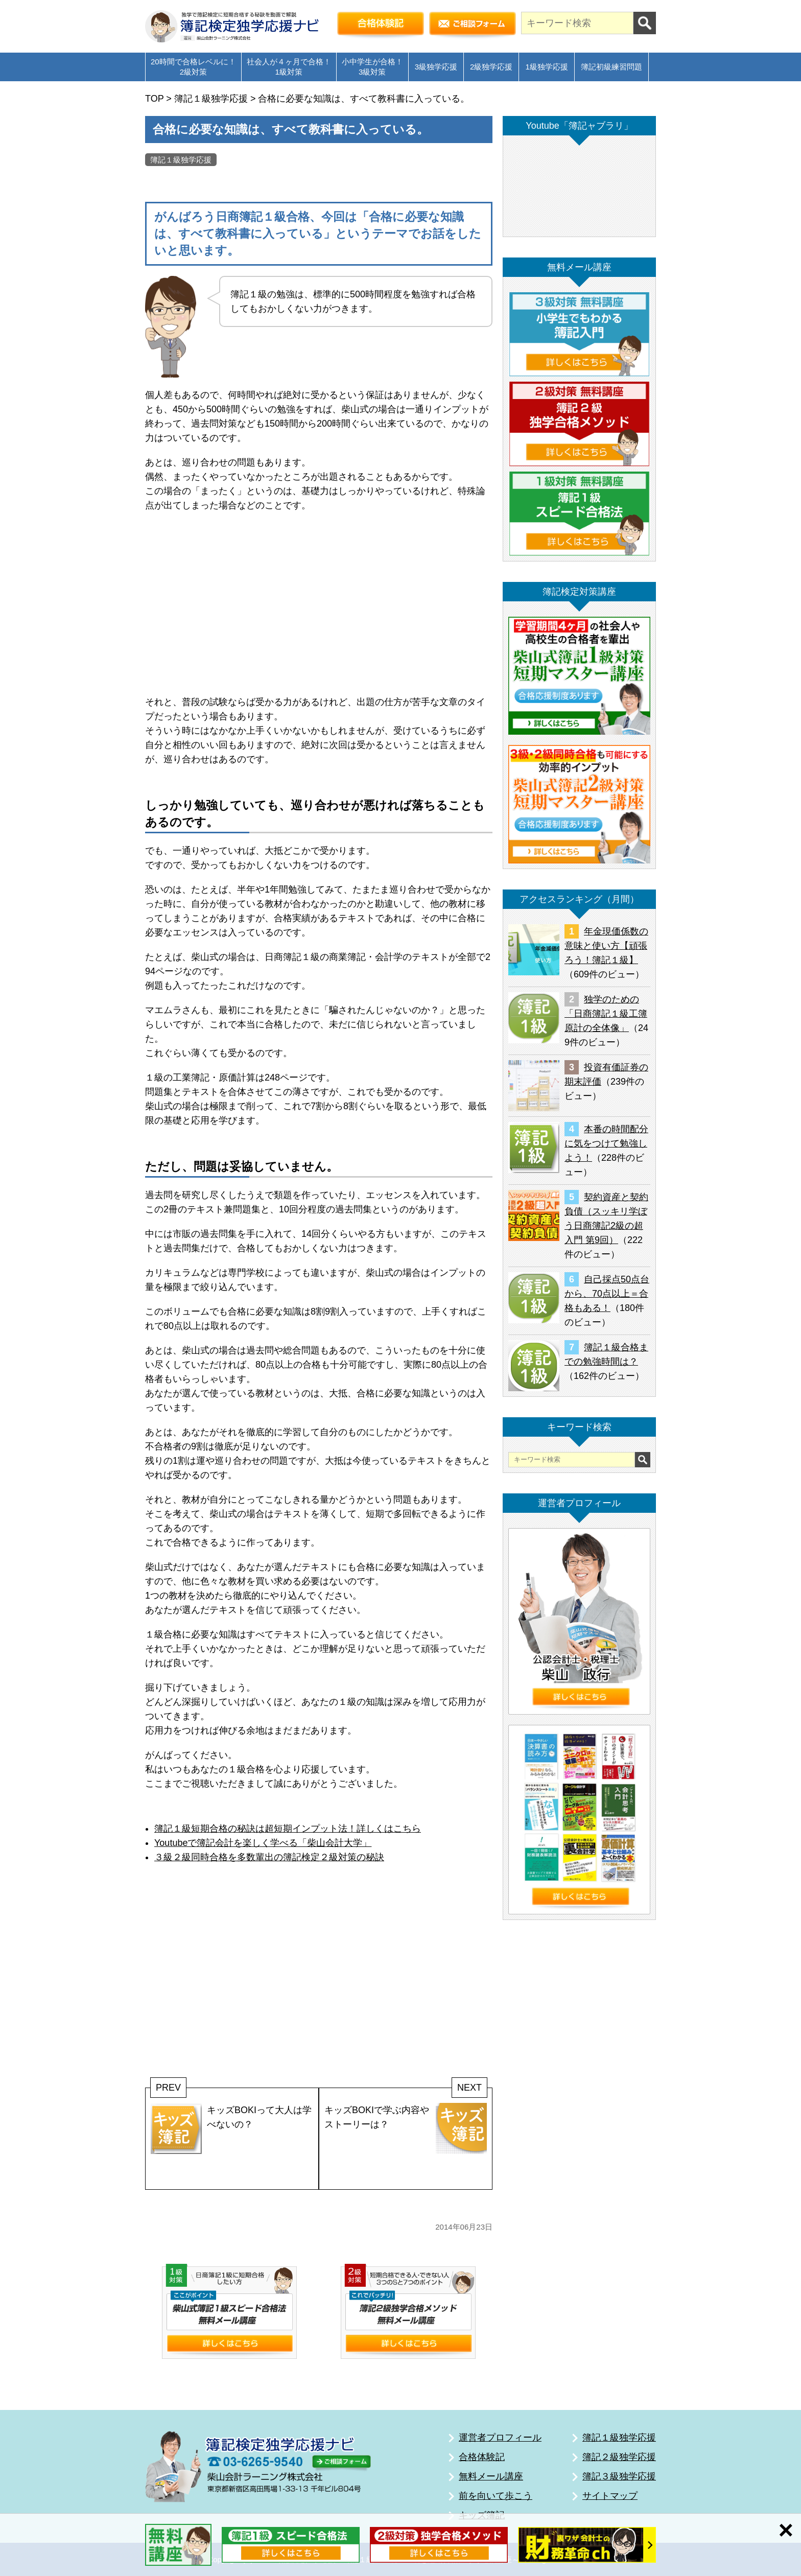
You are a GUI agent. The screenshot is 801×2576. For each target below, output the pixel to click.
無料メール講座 (491, 2476)
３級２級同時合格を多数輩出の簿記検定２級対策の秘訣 (269, 1857)
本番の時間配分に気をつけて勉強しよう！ (606, 1143)
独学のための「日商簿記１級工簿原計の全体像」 (605, 1013)
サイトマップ (610, 2496)
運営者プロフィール (500, 2437)
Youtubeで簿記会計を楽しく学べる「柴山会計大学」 (262, 1843)
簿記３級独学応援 (619, 2476)
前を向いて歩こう (495, 2496)
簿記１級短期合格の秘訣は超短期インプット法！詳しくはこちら (287, 1828)
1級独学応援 (546, 66)
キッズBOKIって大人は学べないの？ (231, 2128)
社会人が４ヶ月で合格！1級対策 (289, 66)
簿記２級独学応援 (619, 2457)
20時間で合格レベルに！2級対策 (193, 66)
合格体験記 (482, 2457)
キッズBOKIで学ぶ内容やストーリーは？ (405, 2128)
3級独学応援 (436, 66)
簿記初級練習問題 (611, 66)
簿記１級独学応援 (180, 159)
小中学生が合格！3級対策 (372, 66)
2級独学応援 (491, 66)
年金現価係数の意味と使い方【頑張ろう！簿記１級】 (606, 945)
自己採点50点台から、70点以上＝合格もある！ (606, 1293)
